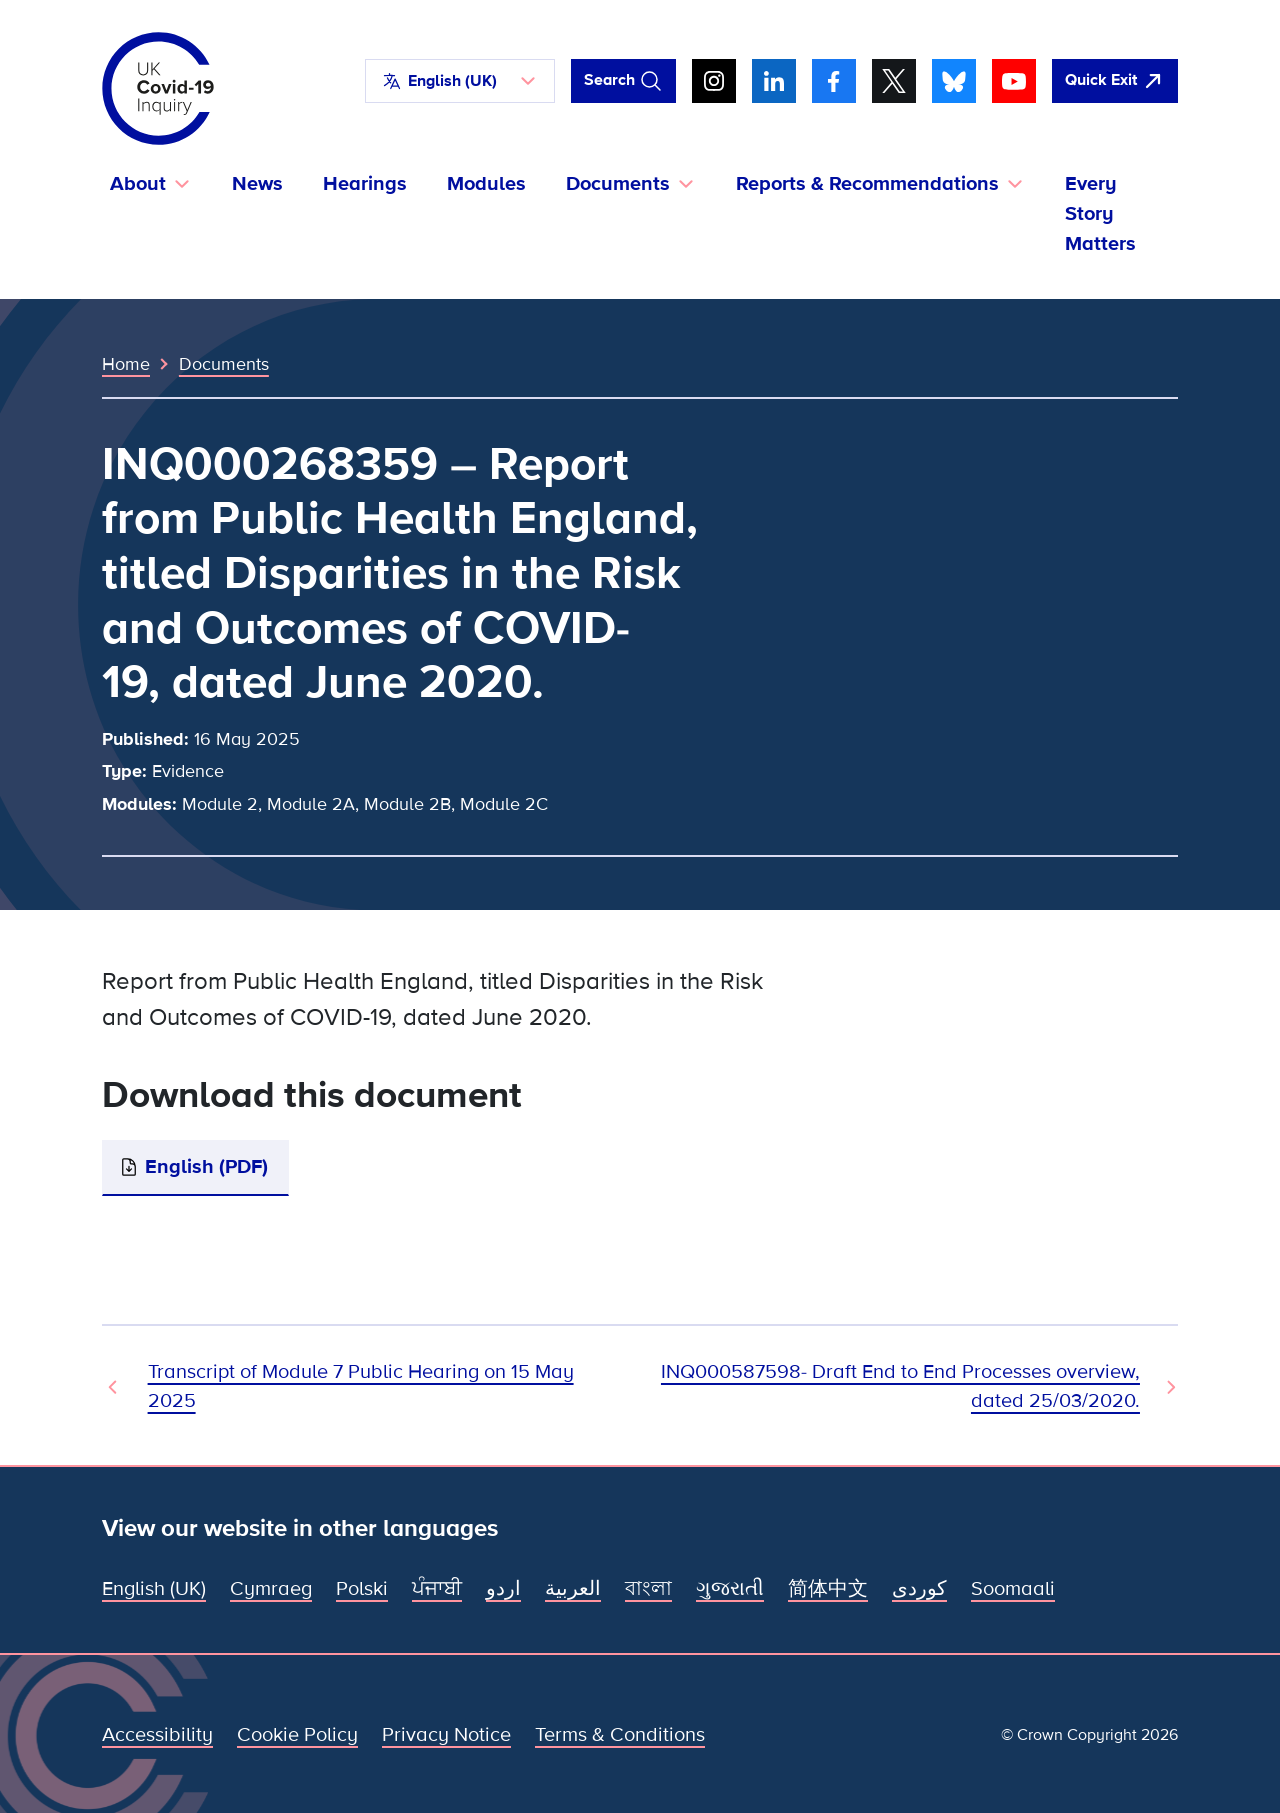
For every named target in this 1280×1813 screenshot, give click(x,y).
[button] (460, 81)
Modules (486, 184)
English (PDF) (206, 1167)
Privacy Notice (446, 1735)
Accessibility (157, 1735)
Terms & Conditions (620, 1735)
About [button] (138, 184)
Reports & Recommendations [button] (867, 184)
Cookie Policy (297, 1735)
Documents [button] (618, 184)
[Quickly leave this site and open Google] (1115, 81)
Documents (224, 364)
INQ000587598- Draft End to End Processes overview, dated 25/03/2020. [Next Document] (900, 1386)
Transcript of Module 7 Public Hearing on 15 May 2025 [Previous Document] (361, 1386)
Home (126, 364)
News (257, 184)
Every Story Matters (1100, 214)
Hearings (365, 184)
